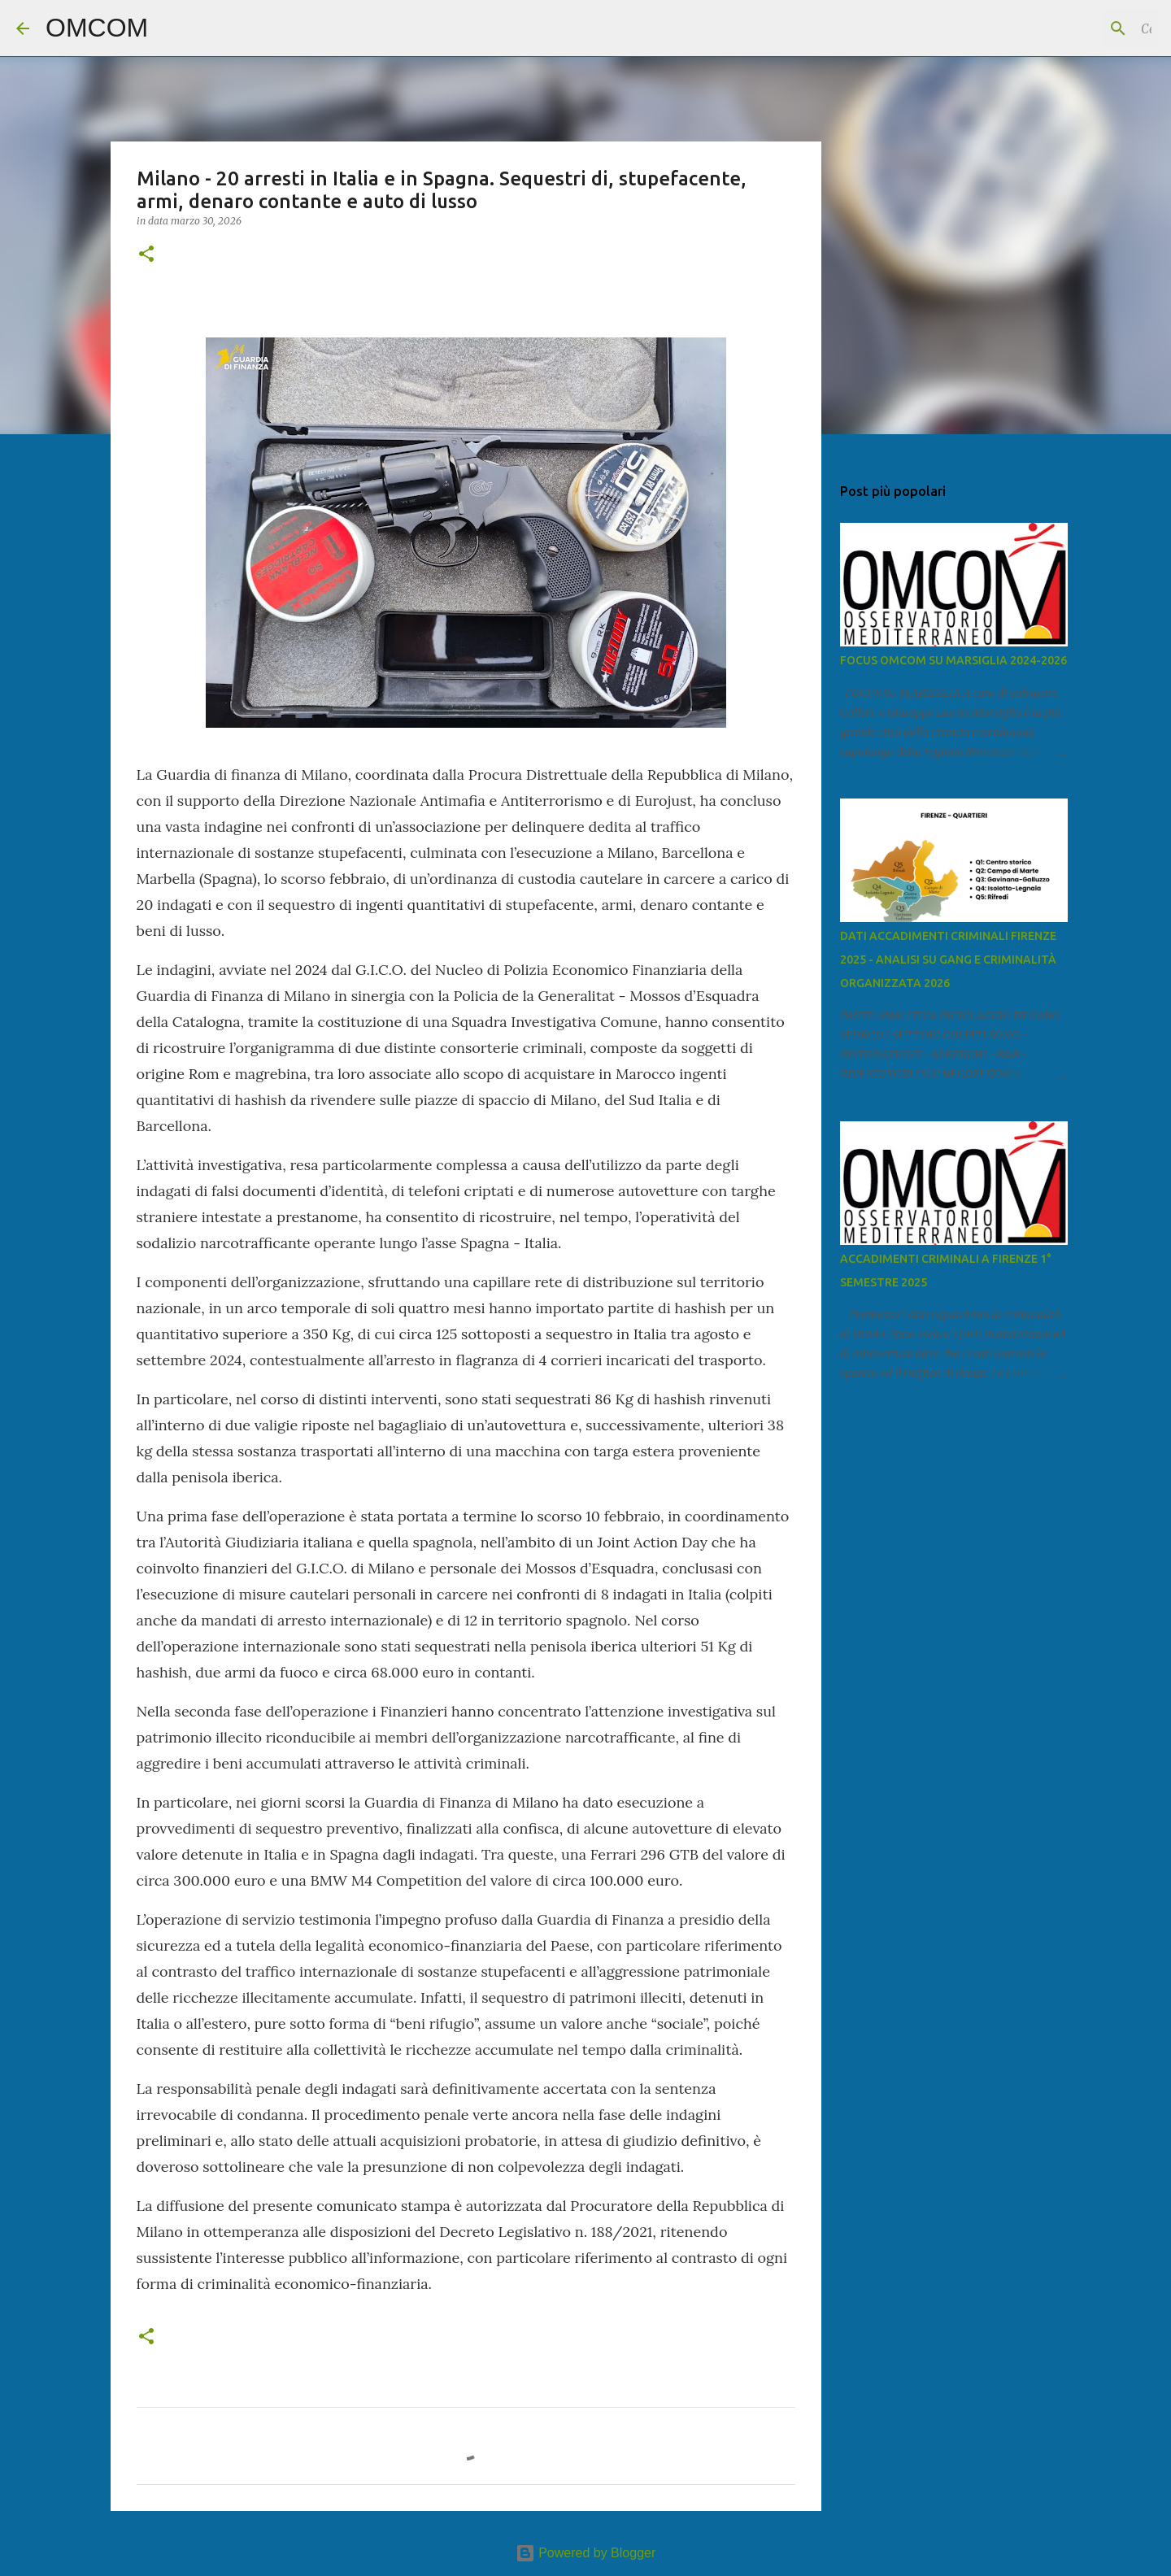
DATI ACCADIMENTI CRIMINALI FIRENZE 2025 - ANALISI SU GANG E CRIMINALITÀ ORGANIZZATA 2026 (948, 959)
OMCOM (97, 27)
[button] (146, 255)
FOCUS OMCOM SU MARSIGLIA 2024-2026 (953, 660)
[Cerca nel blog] (1072, 28)
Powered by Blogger (586, 2553)
